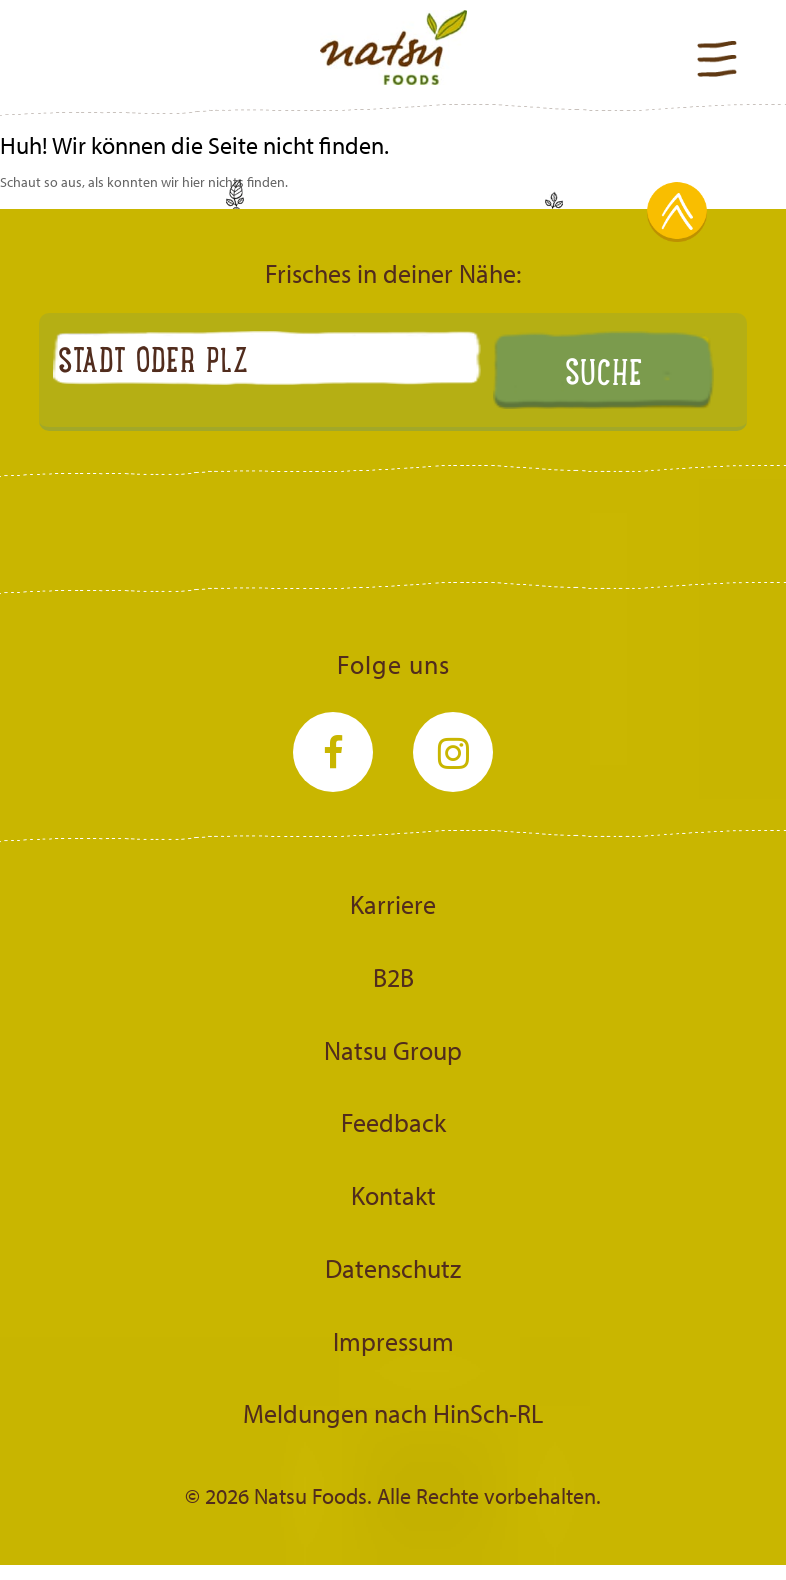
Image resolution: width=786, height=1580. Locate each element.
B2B (393, 977)
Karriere (393, 904)
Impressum (393, 1341)
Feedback (393, 1122)
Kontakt (393, 1195)
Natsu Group (393, 1050)
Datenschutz (393, 1268)
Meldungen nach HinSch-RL (393, 1413)
